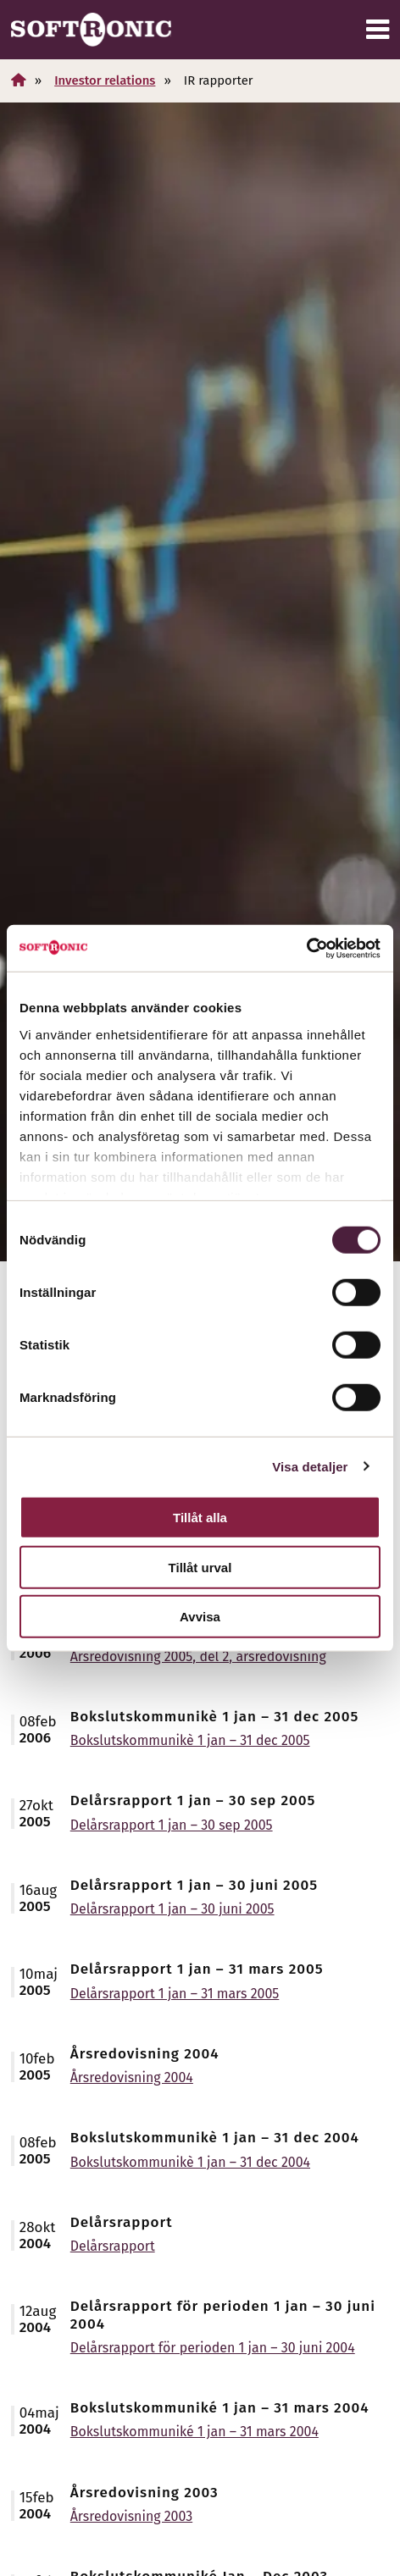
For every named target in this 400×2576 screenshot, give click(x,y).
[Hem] (18, 80)
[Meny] (377, 29)
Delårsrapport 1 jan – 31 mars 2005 (175, 1994)
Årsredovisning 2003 (131, 2516)
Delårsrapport (112, 2246)
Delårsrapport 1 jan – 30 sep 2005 (171, 1825)
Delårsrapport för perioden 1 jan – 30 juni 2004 (212, 2348)
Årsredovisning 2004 (131, 2077)
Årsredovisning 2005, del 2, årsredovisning (198, 1656)
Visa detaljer (309, 1466)
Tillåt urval (200, 1566)
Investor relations (104, 80)
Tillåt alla (200, 1517)
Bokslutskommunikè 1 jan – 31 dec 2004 (190, 2162)
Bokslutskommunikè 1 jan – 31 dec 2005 (190, 1740)
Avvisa (200, 1616)
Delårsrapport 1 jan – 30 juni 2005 (172, 1909)
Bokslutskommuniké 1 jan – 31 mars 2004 (194, 2432)
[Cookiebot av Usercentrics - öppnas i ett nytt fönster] (306, 948)
